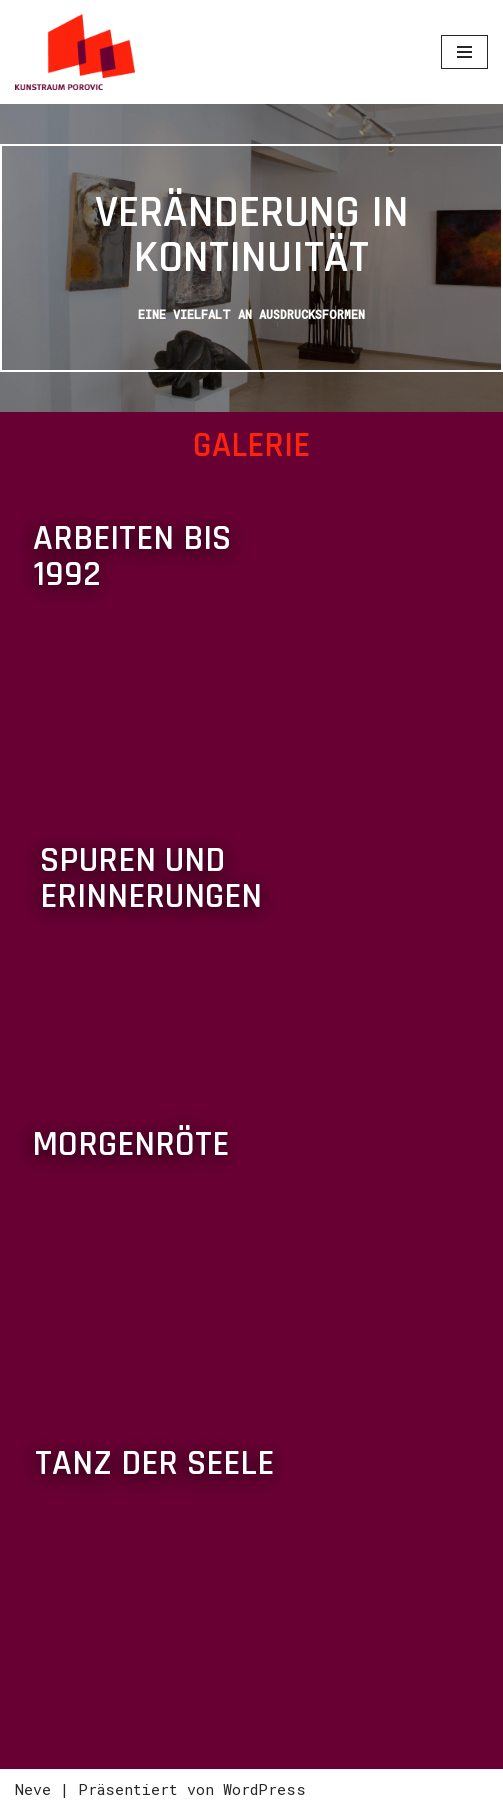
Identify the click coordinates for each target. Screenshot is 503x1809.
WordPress (264, 1789)
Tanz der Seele (154, 1463)
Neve (33, 1789)
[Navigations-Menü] (464, 52)
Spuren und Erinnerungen (151, 878)
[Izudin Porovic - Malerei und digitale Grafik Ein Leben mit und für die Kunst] (75, 52)
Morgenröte (130, 1144)
